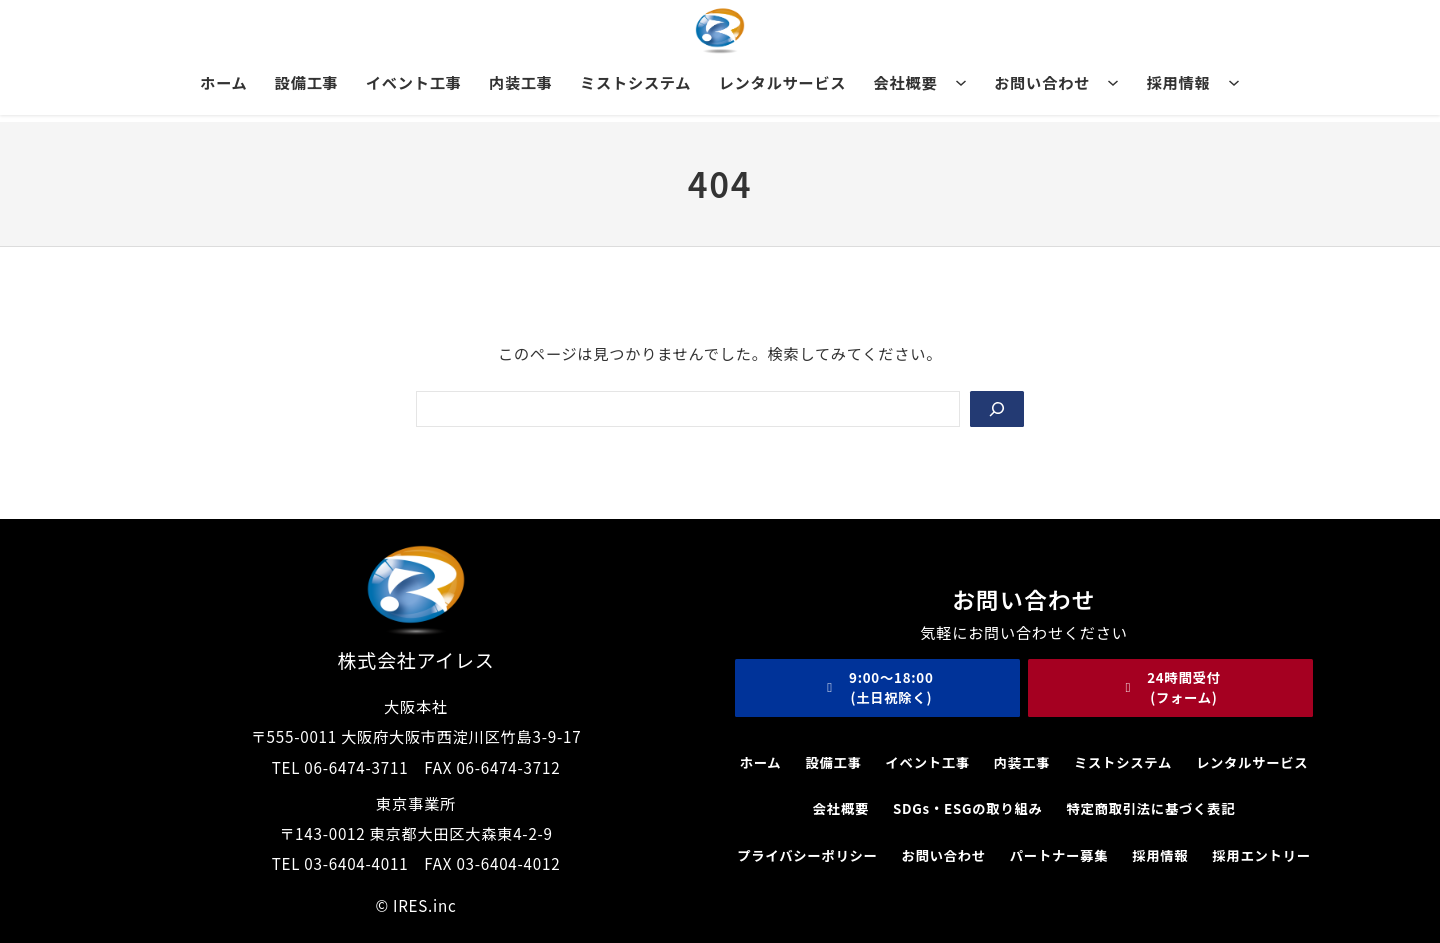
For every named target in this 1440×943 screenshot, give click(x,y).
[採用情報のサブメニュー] (1234, 82)
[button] (877, 688)
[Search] (997, 409)
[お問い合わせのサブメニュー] (1113, 82)
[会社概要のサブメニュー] (961, 82)
